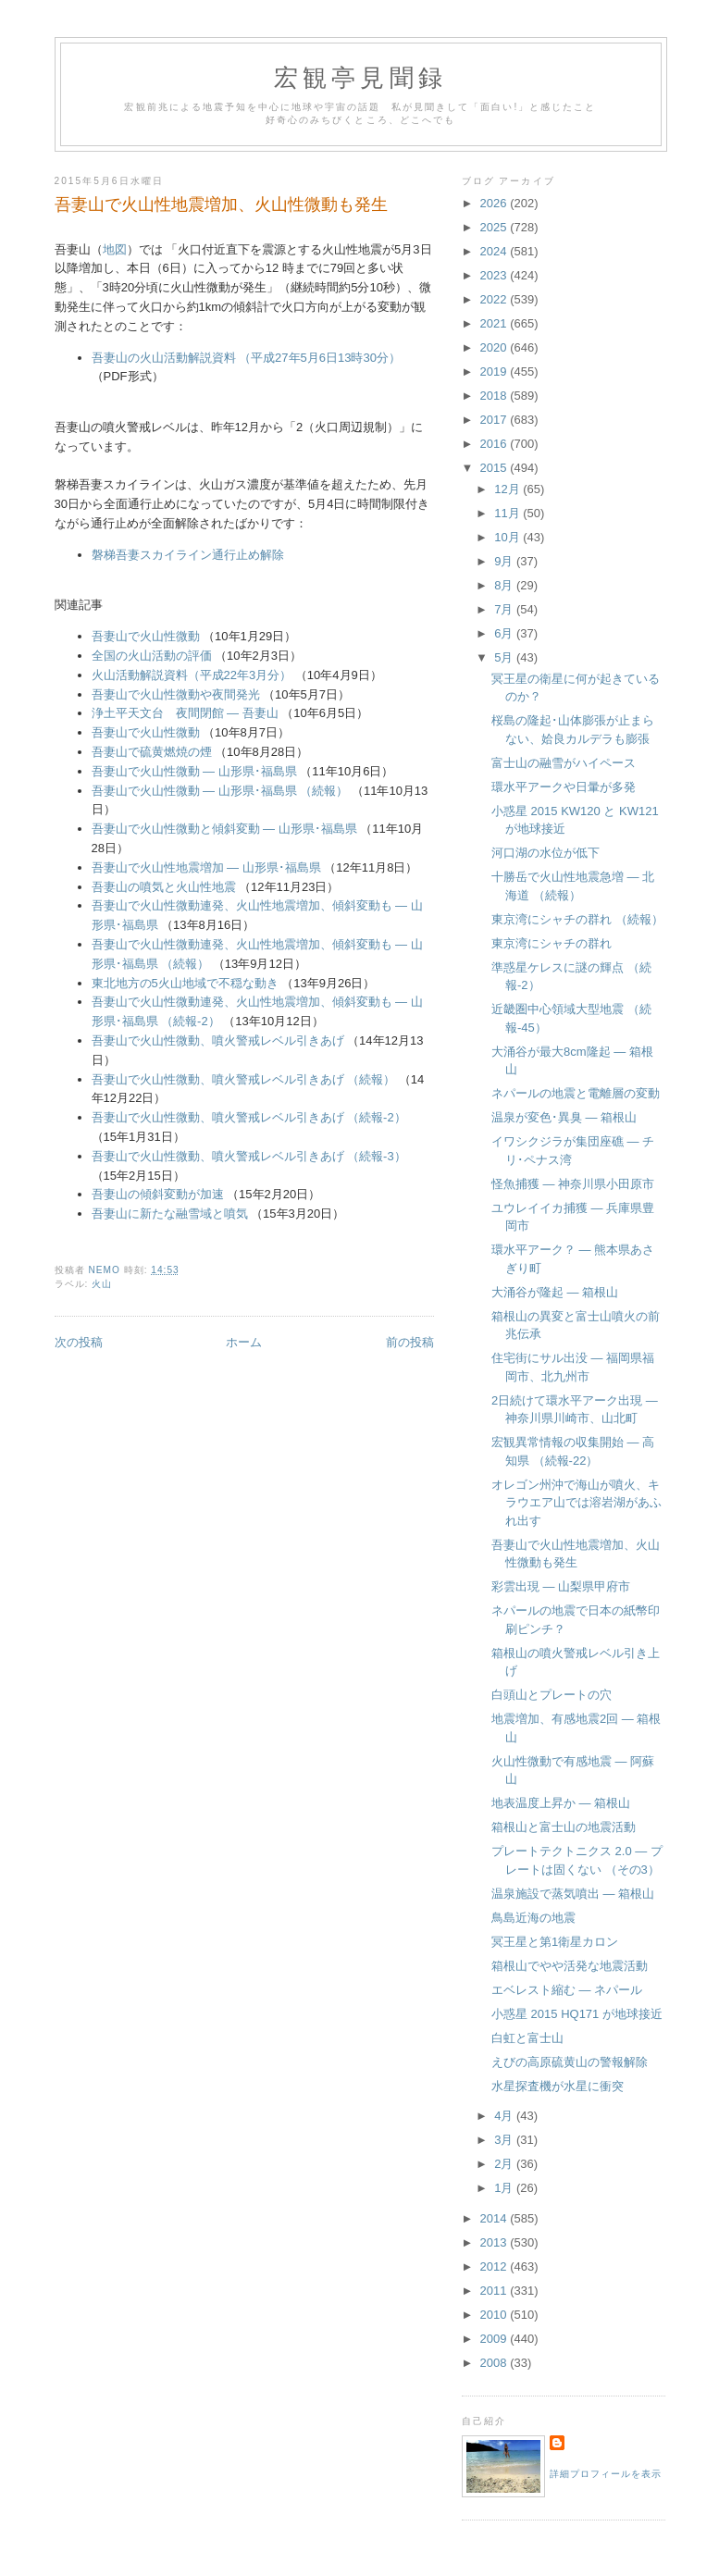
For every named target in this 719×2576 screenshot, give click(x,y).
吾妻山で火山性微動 (146, 636)
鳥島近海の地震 (533, 1918)
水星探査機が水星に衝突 (557, 2086)
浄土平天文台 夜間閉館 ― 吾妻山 (185, 713)
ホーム (244, 1342)
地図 (115, 249)
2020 (495, 347)
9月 (505, 561)
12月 (508, 489)
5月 (505, 657)
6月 (505, 633)
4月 (505, 2116)
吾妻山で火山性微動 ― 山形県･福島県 (194, 771)
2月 (505, 2164)
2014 (495, 2218)
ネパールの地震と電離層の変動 (575, 1093)
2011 (495, 2290)
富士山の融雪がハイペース (563, 763)
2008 (495, 2363)
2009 (495, 2339)
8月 (505, 585)
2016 (495, 444)
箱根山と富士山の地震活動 (563, 1827)
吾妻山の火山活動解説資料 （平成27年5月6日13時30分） (246, 358)
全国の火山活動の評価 (152, 656)
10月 (508, 537)
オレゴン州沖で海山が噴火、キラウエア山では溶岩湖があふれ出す (576, 1503)
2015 (495, 468)
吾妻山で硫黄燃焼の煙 (152, 752)
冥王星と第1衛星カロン (554, 1942)
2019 (495, 371)
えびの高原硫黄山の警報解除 (569, 2062)
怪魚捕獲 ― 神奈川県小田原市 (572, 1184)
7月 (505, 609)
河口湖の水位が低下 (545, 853)
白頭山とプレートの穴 (551, 1695)
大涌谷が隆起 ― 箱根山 (554, 1292)
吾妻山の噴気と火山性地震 (164, 887)
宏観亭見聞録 (360, 78)
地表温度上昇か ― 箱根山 (560, 1803)
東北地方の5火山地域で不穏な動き (185, 983)
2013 (495, 2242)
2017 (495, 420)
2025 (495, 227)
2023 (495, 275)
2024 (495, 251)
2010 (495, 2315)
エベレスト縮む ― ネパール (566, 1990)
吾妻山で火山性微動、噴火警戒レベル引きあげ (218, 1040)
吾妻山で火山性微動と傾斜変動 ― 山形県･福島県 (224, 829)
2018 (495, 395)
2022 (495, 299)
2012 (495, 2266)
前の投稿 (410, 1342)
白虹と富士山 (527, 2038)
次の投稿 (79, 1342)
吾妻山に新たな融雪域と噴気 (170, 1213)
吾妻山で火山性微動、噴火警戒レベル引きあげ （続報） (244, 1079)
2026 (495, 203)
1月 (505, 2188)
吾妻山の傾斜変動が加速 (158, 1194)
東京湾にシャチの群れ (551, 943)
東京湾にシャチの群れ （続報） (577, 919)
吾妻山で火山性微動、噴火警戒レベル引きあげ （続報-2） (249, 1117)
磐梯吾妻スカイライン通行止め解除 (188, 555)
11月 (508, 513)
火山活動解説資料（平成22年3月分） (192, 675)
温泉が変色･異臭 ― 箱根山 (564, 1117)
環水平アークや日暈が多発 (563, 787)
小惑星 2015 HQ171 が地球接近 (577, 2014)
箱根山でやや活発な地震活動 (569, 1966)
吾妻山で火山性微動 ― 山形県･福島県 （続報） (222, 791)
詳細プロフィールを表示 (606, 2474)
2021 (495, 323)
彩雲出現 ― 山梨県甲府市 (560, 1586)
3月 (505, 2140)
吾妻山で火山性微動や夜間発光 (176, 694)
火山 (102, 1284)
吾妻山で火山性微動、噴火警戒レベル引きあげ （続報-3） (249, 1156)
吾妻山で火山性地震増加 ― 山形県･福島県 (206, 867)
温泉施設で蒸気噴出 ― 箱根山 (572, 1894)
